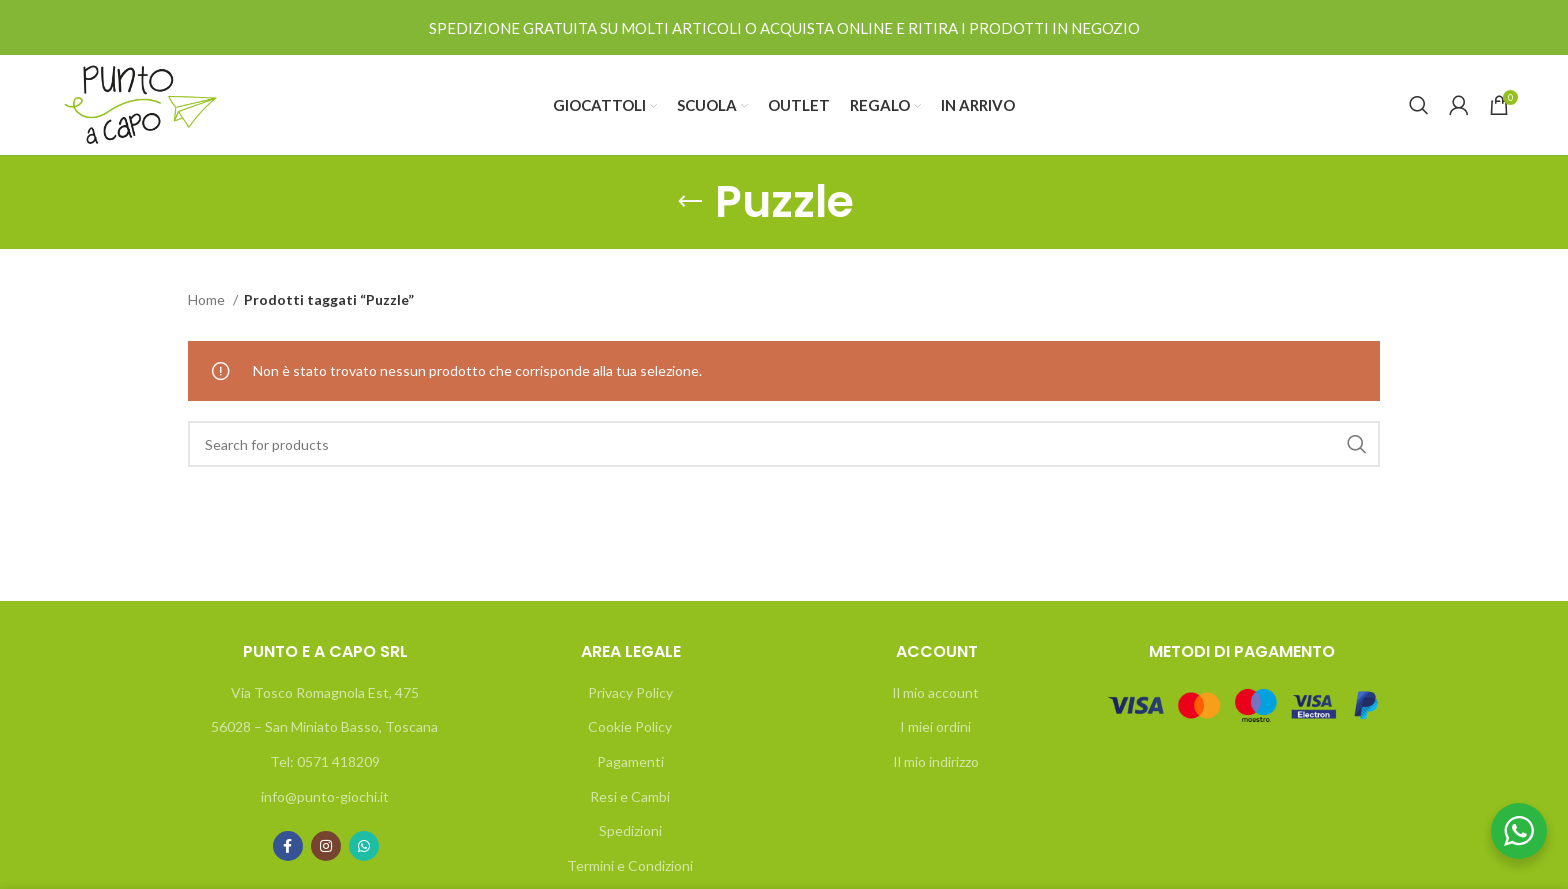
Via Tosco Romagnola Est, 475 (325, 692)
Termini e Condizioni (630, 865)
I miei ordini (935, 726)
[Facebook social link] (288, 846)
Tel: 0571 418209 (325, 761)
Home (208, 299)
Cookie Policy (630, 726)
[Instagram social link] (326, 846)
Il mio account (935, 692)
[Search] (1419, 105)
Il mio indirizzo (936, 761)
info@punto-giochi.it (325, 796)
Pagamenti (630, 761)
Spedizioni (630, 830)
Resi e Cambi (630, 796)
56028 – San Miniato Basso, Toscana (324, 726)
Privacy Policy (630, 692)
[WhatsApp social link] (364, 846)
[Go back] (690, 202)
